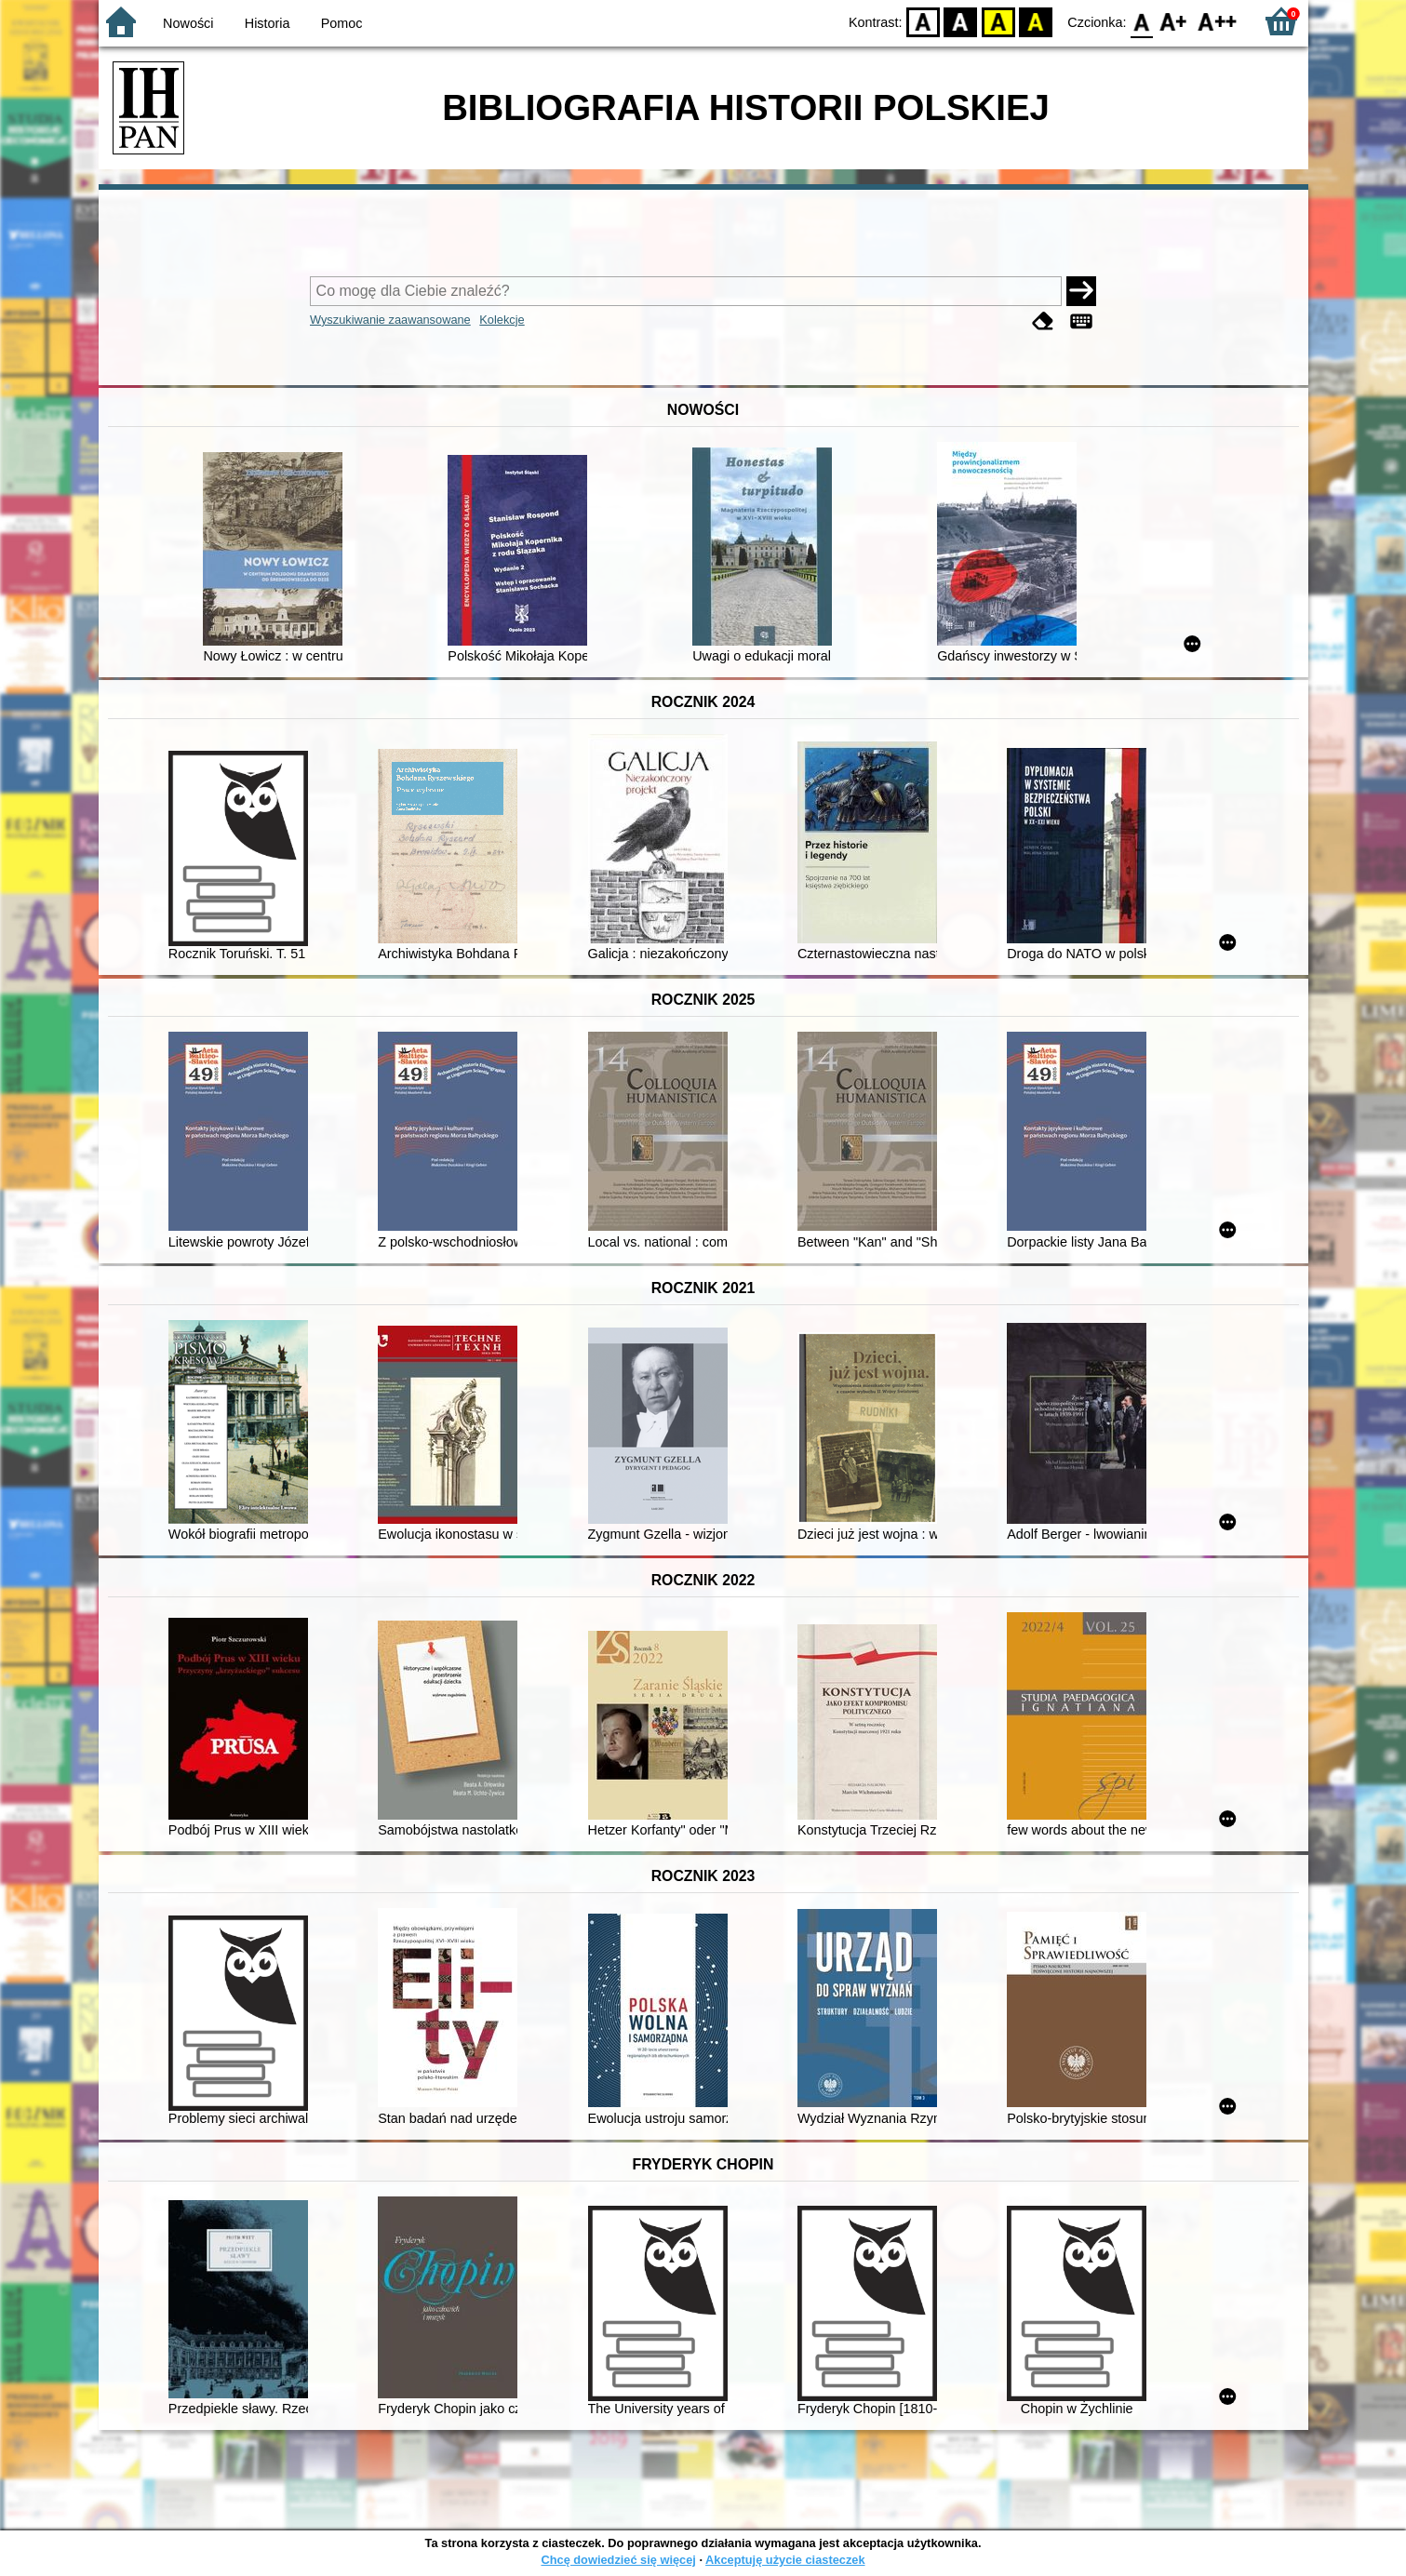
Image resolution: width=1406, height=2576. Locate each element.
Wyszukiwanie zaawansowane (390, 320)
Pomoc (342, 23)
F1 (1174, 21)
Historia (267, 23)
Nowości (188, 23)
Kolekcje (501, 320)
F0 (1142, 21)
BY (1036, 21)
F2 (1217, 21)
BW (961, 21)
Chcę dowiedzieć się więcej (618, 2560)
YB (998, 21)
